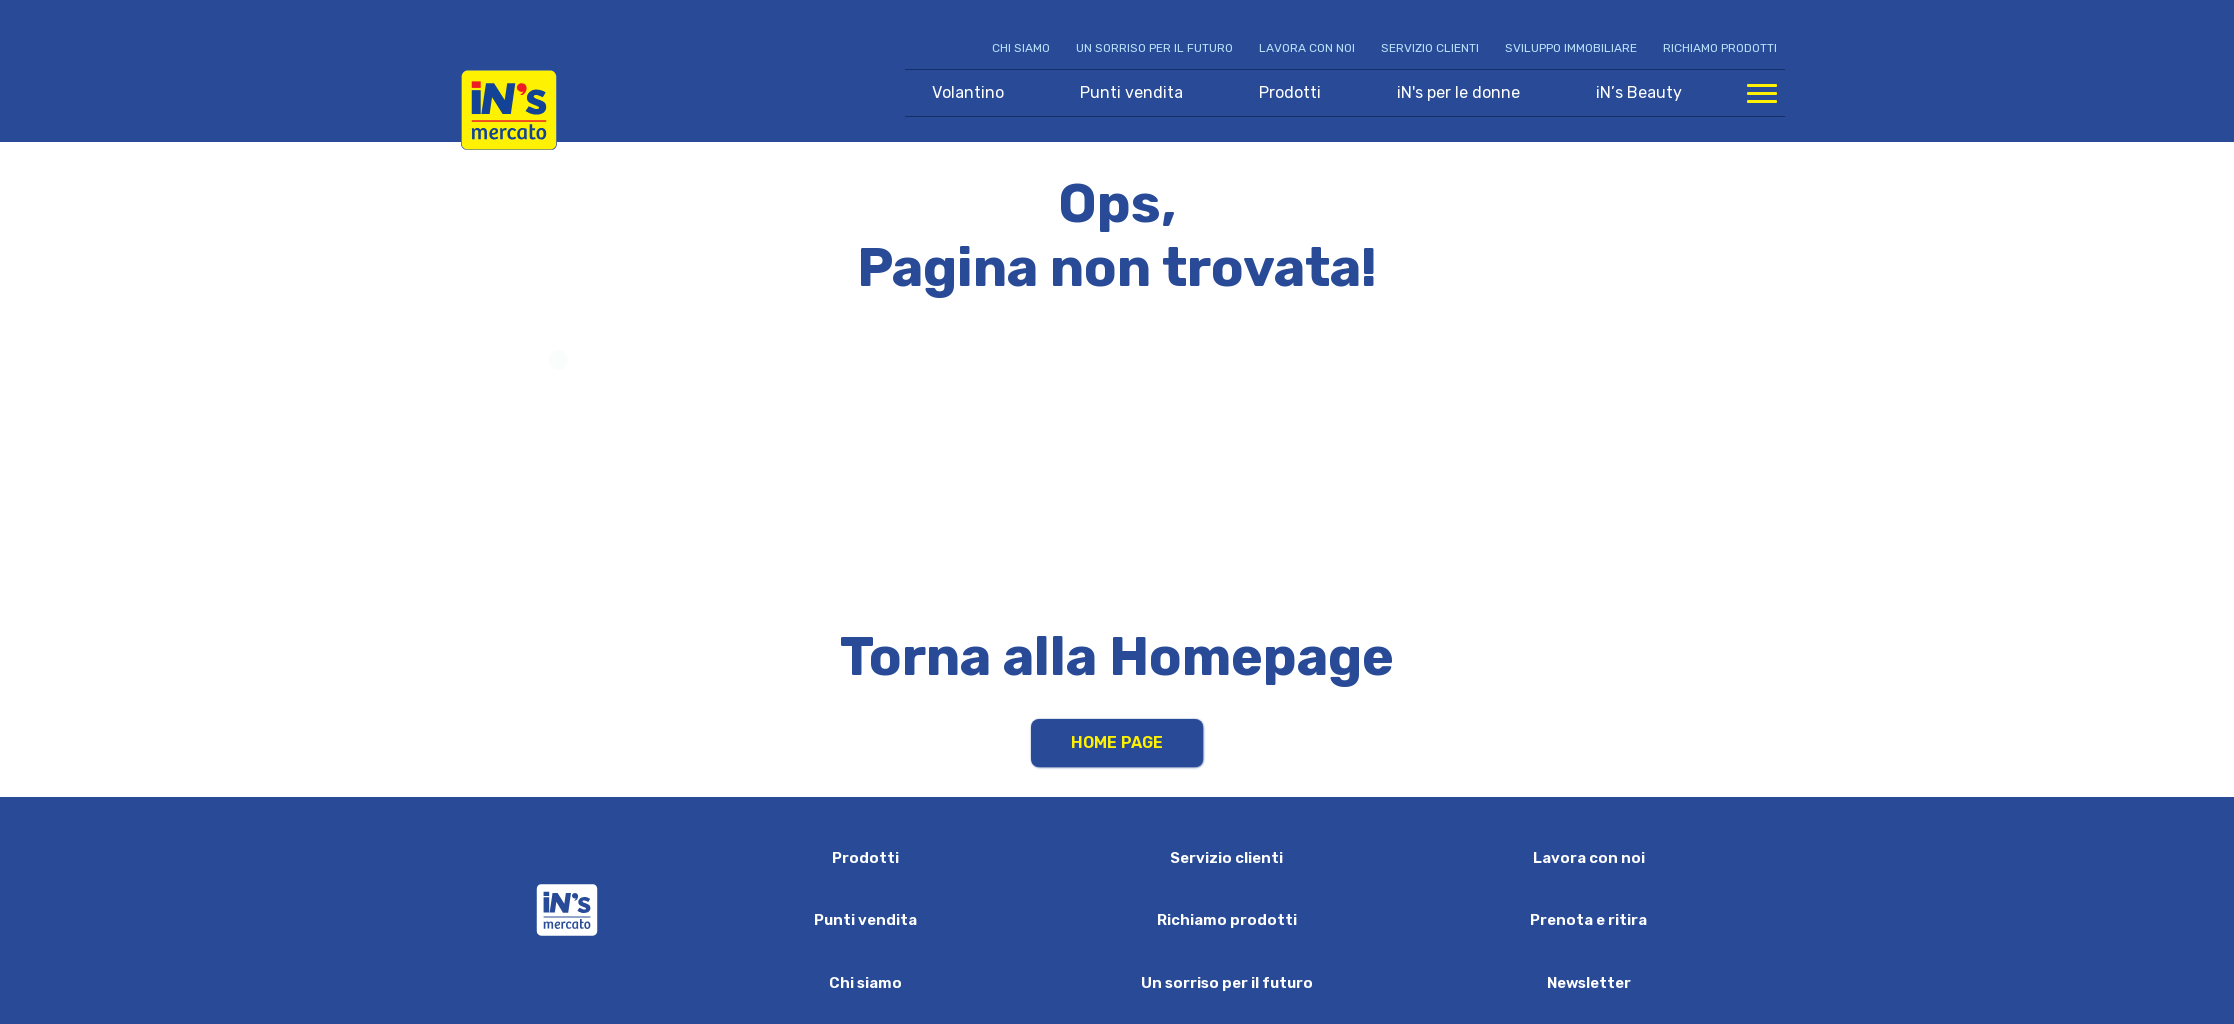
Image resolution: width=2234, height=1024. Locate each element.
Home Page (1117, 742)
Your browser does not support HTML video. (1117, 468)
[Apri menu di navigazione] (1762, 93)
